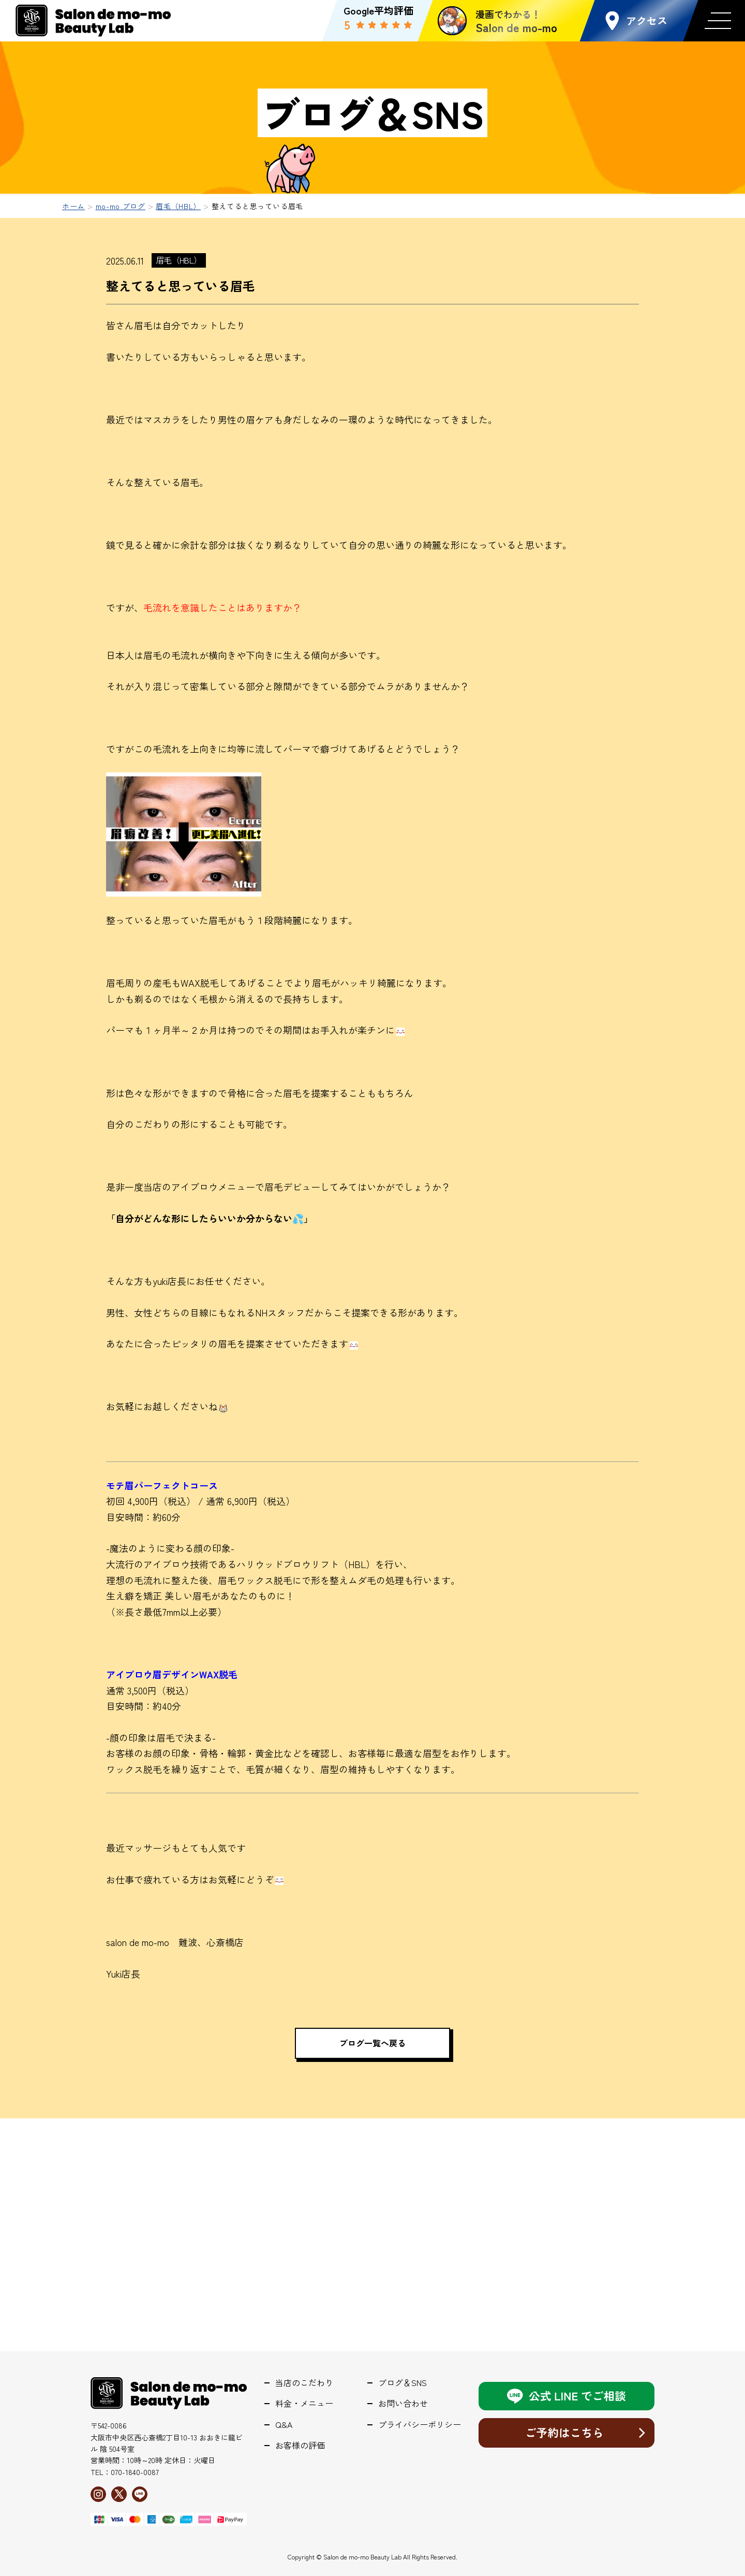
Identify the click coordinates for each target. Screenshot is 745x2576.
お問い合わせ (403, 2403)
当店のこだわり (304, 2382)
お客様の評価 (300, 2445)
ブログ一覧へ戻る (372, 2043)
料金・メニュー (304, 2403)
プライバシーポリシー (419, 2424)
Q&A (283, 2424)
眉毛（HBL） (179, 260)
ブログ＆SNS (402, 2382)
